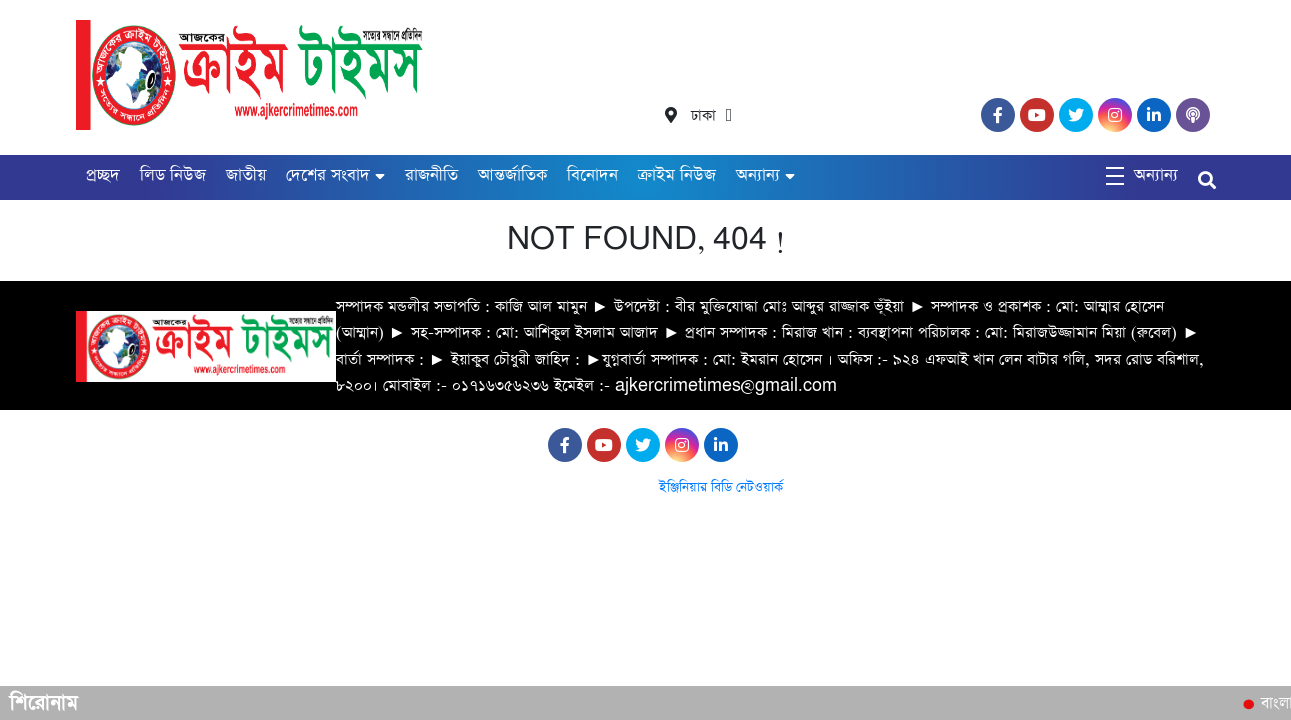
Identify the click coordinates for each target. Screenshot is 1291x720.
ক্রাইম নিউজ (677, 175)
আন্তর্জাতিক (512, 175)
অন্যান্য (758, 175)
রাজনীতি (431, 175)
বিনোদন (592, 175)
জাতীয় (246, 175)
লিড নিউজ (173, 175)
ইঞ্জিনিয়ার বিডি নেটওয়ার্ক (721, 487)
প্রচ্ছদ (103, 175)
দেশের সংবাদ (328, 175)
